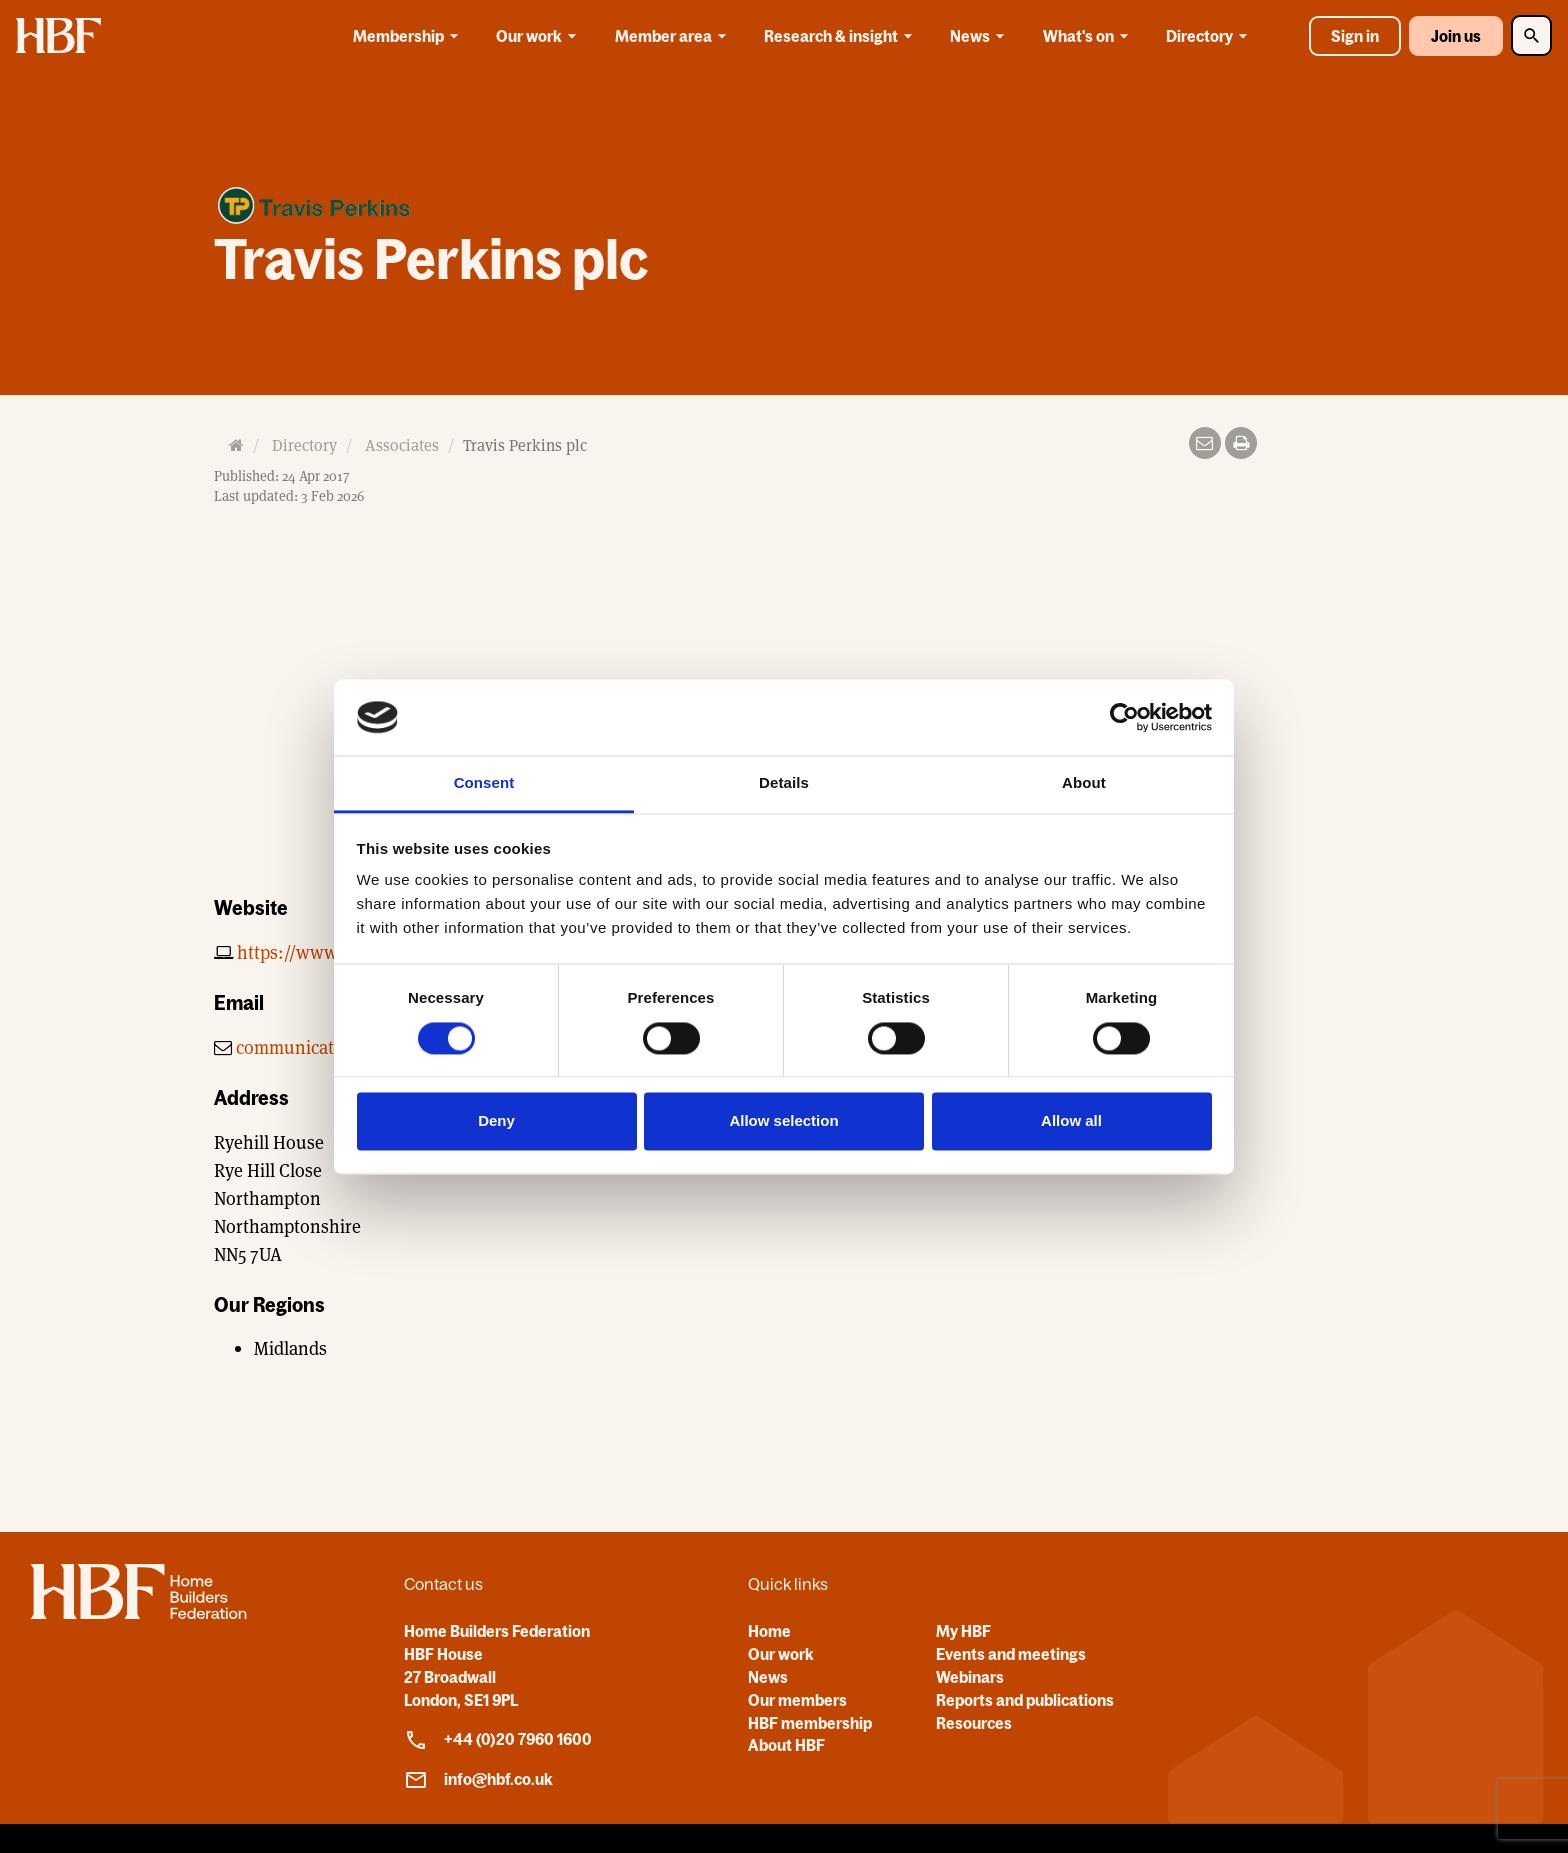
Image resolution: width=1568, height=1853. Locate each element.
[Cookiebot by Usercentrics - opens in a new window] (1124, 717)
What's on (1089, 36)
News (980, 36)
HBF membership (810, 1723)
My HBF (963, 1631)
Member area (674, 36)
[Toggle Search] (1531, 35)
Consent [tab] (484, 783)
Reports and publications (1025, 1700)
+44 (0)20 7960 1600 (498, 1740)
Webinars (970, 1677)
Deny (496, 1121)
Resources (974, 1723)
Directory (1210, 36)
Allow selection (783, 1121)
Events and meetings (1011, 1654)
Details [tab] (784, 783)
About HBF (786, 1745)
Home (769, 1631)
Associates (402, 445)
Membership (409, 36)
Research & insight (841, 36)
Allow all (1071, 1121)
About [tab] (1084, 783)
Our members (797, 1700)
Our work (539, 36)
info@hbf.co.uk (478, 1780)
